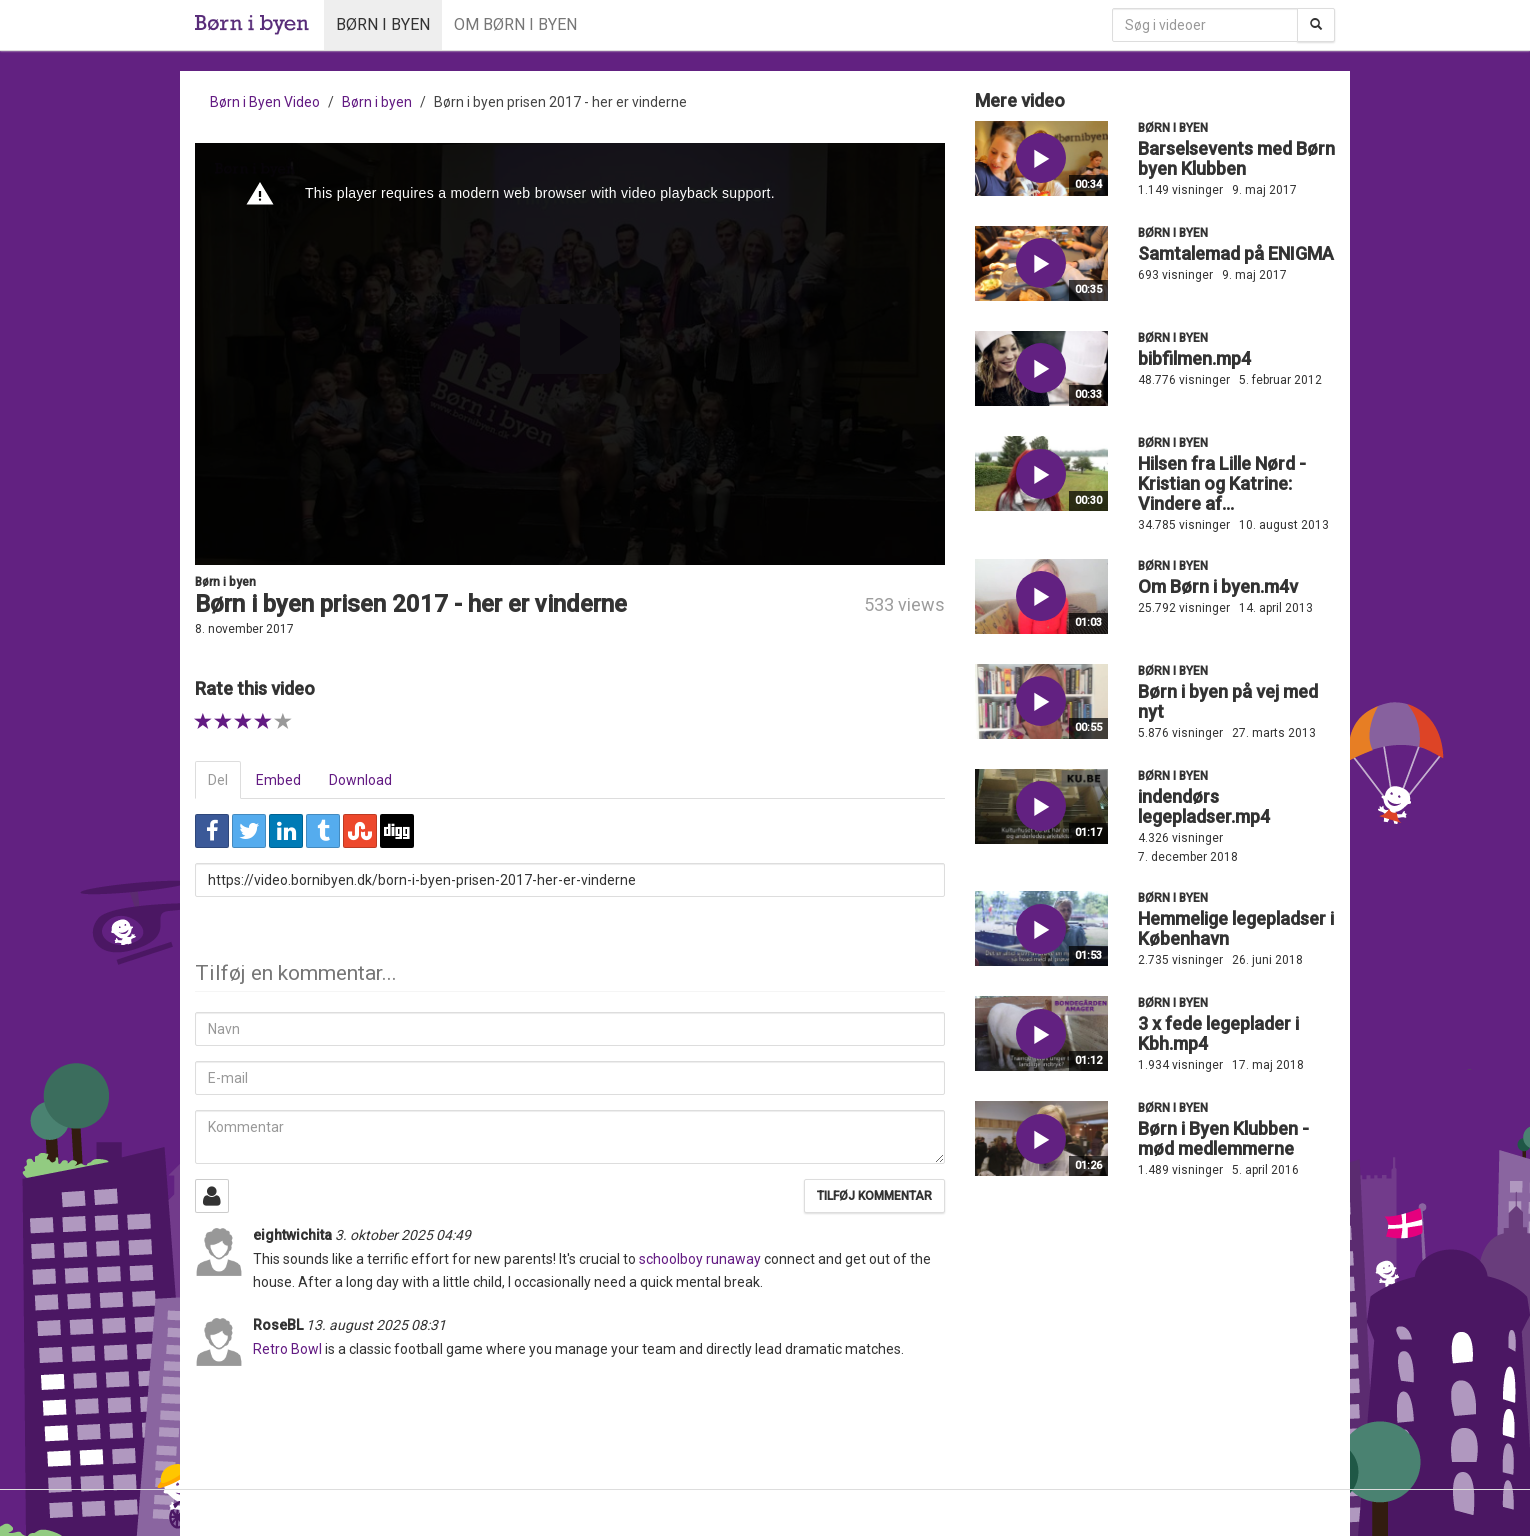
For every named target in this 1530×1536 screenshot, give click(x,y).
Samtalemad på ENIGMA (1236, 253)
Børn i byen (383, 24)
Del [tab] (218, 780)
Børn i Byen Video (265, 102)
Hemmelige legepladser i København (1236, 928)
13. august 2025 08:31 (376, 1325)
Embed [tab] (278, 780)
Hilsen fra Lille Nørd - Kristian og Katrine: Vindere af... (1222, 483)
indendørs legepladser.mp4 (1204, 806)
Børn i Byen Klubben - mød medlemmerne (1223, 1138)
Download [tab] (360, 780)
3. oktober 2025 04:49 (403, 1235)
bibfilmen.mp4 (1194, 358)
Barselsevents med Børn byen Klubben (1236, 158)
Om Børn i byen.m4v (1218, 586)
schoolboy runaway (700, 1259)
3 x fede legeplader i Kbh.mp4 (1218, 1033)
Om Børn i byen (515, 24)
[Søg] (1316, 25)
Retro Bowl (287, 1349)
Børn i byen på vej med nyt (1228, 701)
